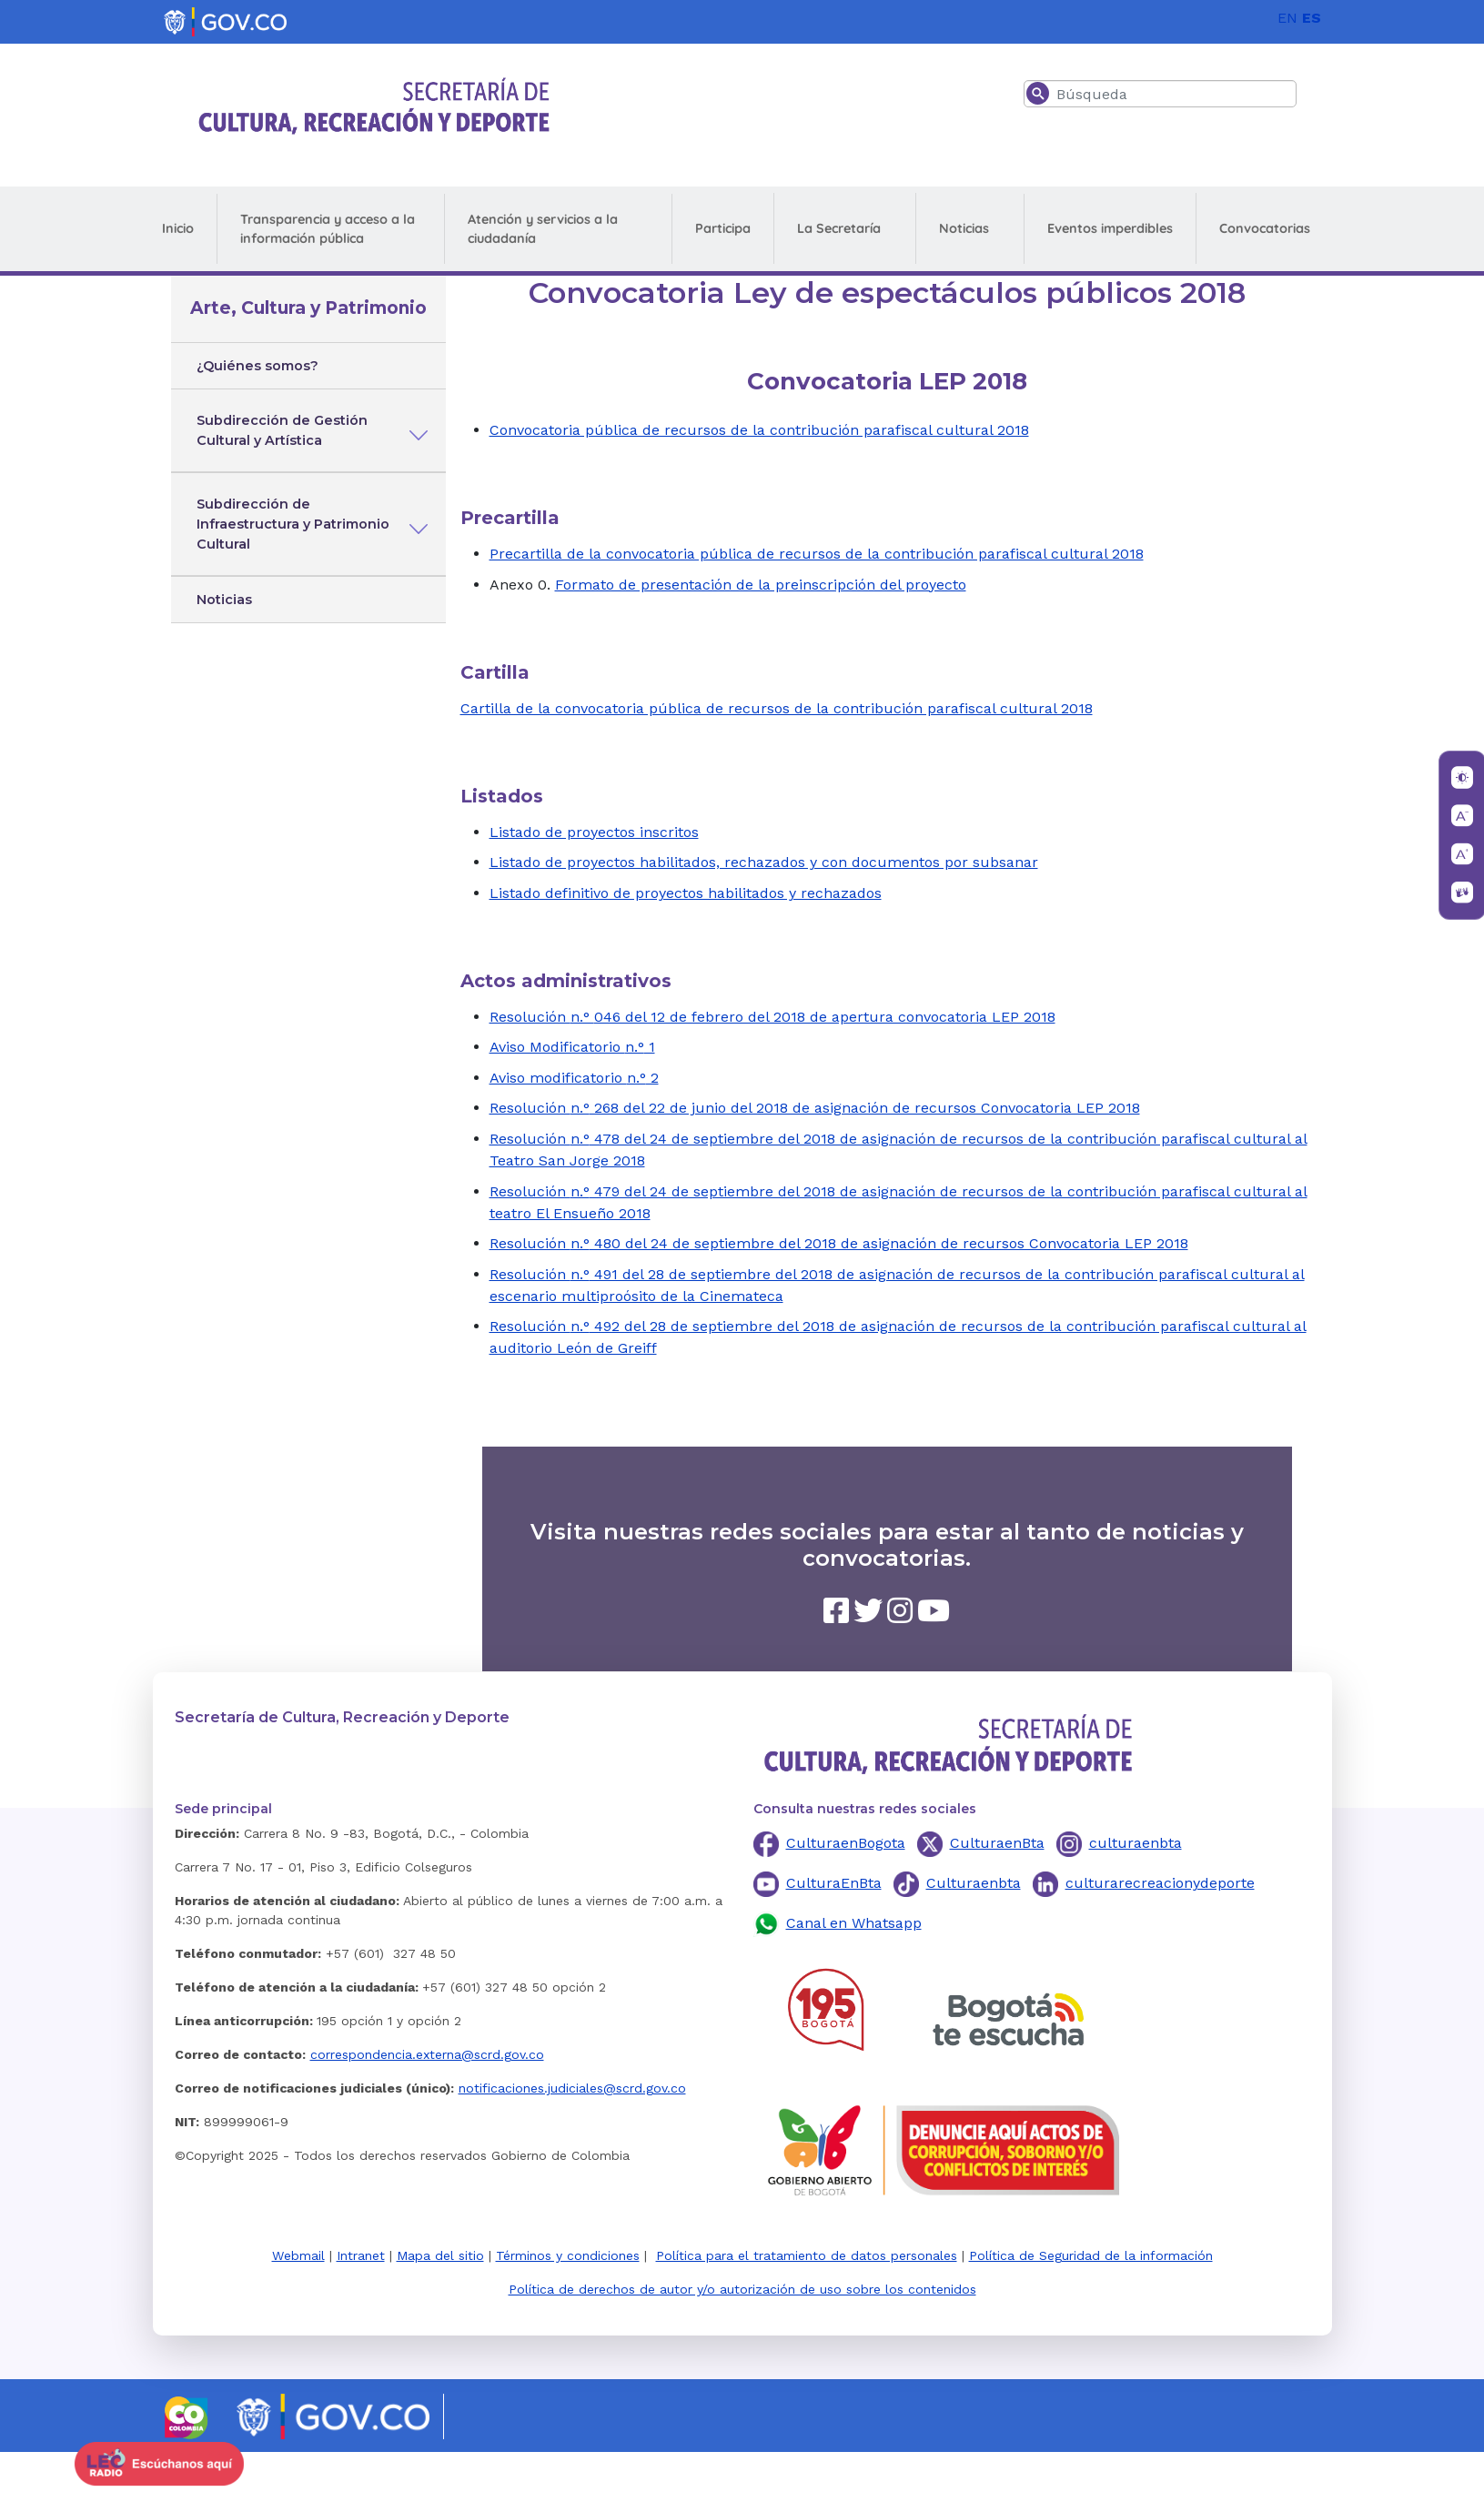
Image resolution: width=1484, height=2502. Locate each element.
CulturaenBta (997, 1842)
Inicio (178, 228)
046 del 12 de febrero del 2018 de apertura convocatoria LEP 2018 (824, 1016)
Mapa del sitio (440, 2255)
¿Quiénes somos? (257, 366)
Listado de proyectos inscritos (594, 832)
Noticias (964, 228)
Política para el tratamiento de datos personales (806, 2255)
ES (1311, 17)
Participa (723, 228)
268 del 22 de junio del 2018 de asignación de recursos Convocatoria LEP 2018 (865, 1107)
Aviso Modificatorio (557, 1046)
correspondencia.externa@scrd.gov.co (427, 2054)
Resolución (530, 1016)
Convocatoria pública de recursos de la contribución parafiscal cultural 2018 (759, 430)
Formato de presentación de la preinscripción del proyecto (760, 584)
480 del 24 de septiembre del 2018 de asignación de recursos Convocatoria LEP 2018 (889, 1243)
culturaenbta (1135, 1842)
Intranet (361, 2255)
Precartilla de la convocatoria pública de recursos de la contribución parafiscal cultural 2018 (817, 553)
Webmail (298, 2255)
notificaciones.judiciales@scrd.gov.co (572, 2088)
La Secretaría (839, 228)
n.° (582, 1016)
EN (1287, 17)
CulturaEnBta (834, 1883)
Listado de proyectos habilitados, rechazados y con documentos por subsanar (764, 862)
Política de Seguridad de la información (1091, 2255)
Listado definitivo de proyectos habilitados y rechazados (686, 893)
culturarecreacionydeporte (1160, 1883)
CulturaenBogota (845, 1842)
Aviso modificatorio (558, 1077)
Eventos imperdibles (1110, 228)
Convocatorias (1264, 228)
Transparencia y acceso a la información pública (327, 229)
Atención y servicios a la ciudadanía (543, 229)
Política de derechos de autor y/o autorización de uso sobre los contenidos (742, 2289)
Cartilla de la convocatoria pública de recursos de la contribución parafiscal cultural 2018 (776, 708)
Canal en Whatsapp (854, 1923)
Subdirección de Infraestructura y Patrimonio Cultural (293, 523)
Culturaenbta (973, 1883)
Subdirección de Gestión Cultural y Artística (282, 430)
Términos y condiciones (568, 2255)
